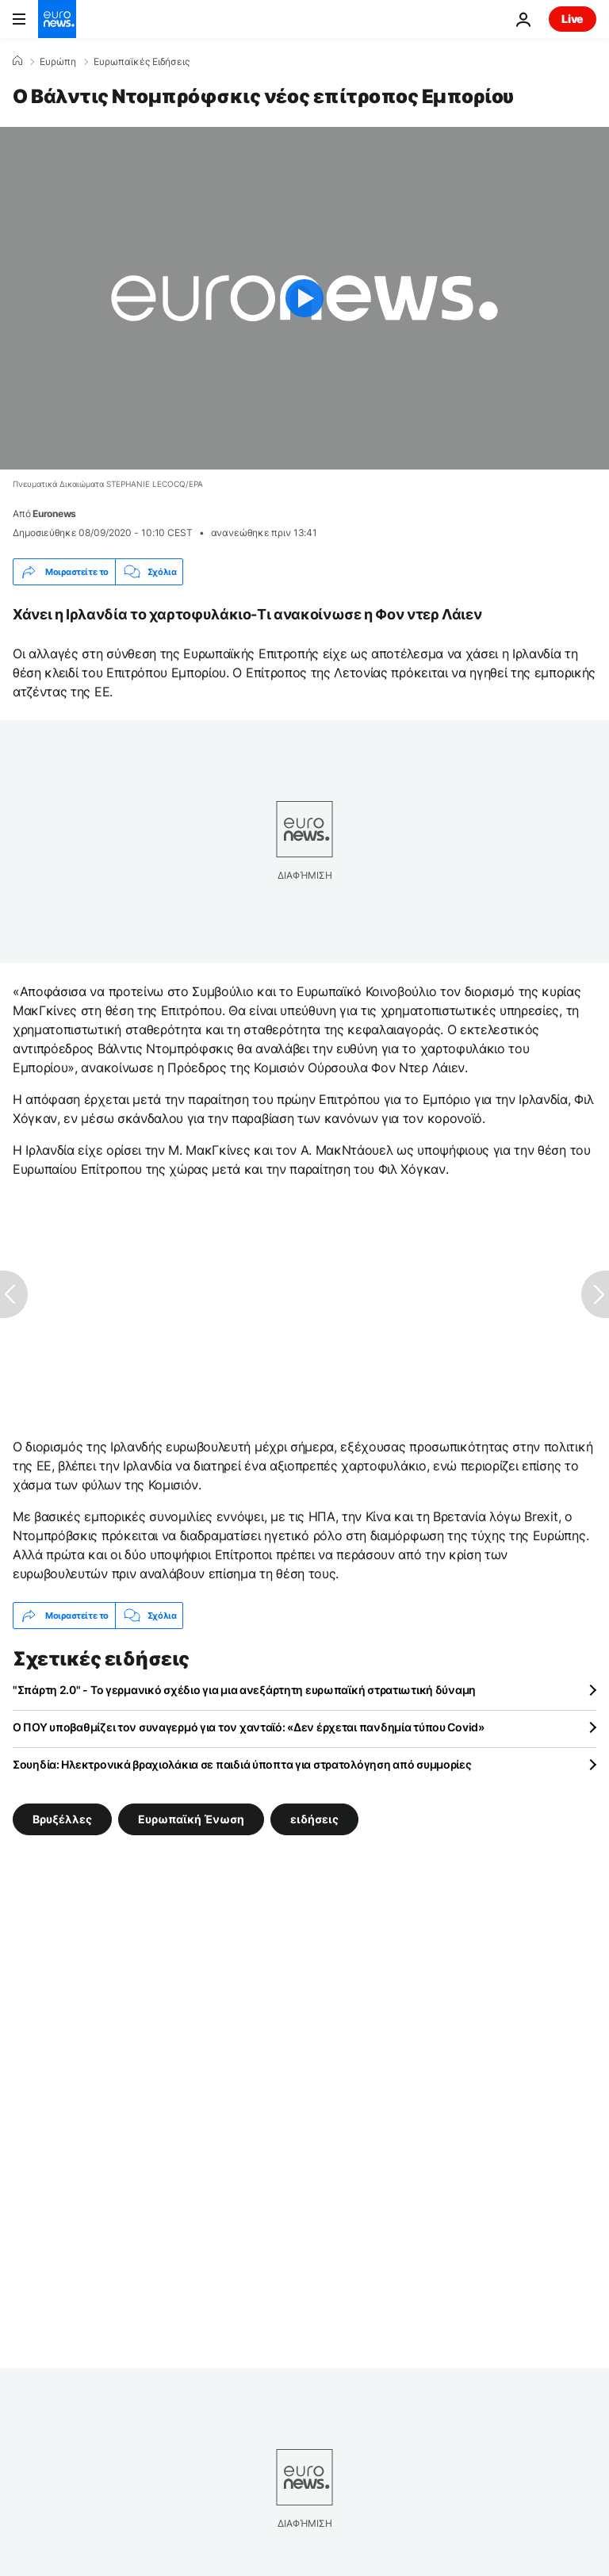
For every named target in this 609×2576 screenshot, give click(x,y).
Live (572, 18)
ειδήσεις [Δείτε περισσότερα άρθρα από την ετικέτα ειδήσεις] (314, 1819)
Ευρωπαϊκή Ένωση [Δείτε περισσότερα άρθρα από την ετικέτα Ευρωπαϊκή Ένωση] (191, 1819)
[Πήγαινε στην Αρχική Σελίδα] (57, 19)
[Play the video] (304, 298)
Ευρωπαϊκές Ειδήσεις (142, 62)
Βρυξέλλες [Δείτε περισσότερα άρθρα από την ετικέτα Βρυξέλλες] (62, 1819)
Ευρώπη (58, 62)
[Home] (17, 61)
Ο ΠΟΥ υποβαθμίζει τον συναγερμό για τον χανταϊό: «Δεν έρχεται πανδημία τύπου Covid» (249, 1727)
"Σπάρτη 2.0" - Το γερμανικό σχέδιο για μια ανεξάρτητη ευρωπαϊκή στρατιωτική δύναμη (244, 1689)
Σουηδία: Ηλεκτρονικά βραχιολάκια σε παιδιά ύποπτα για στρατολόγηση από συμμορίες (242, 1764)
